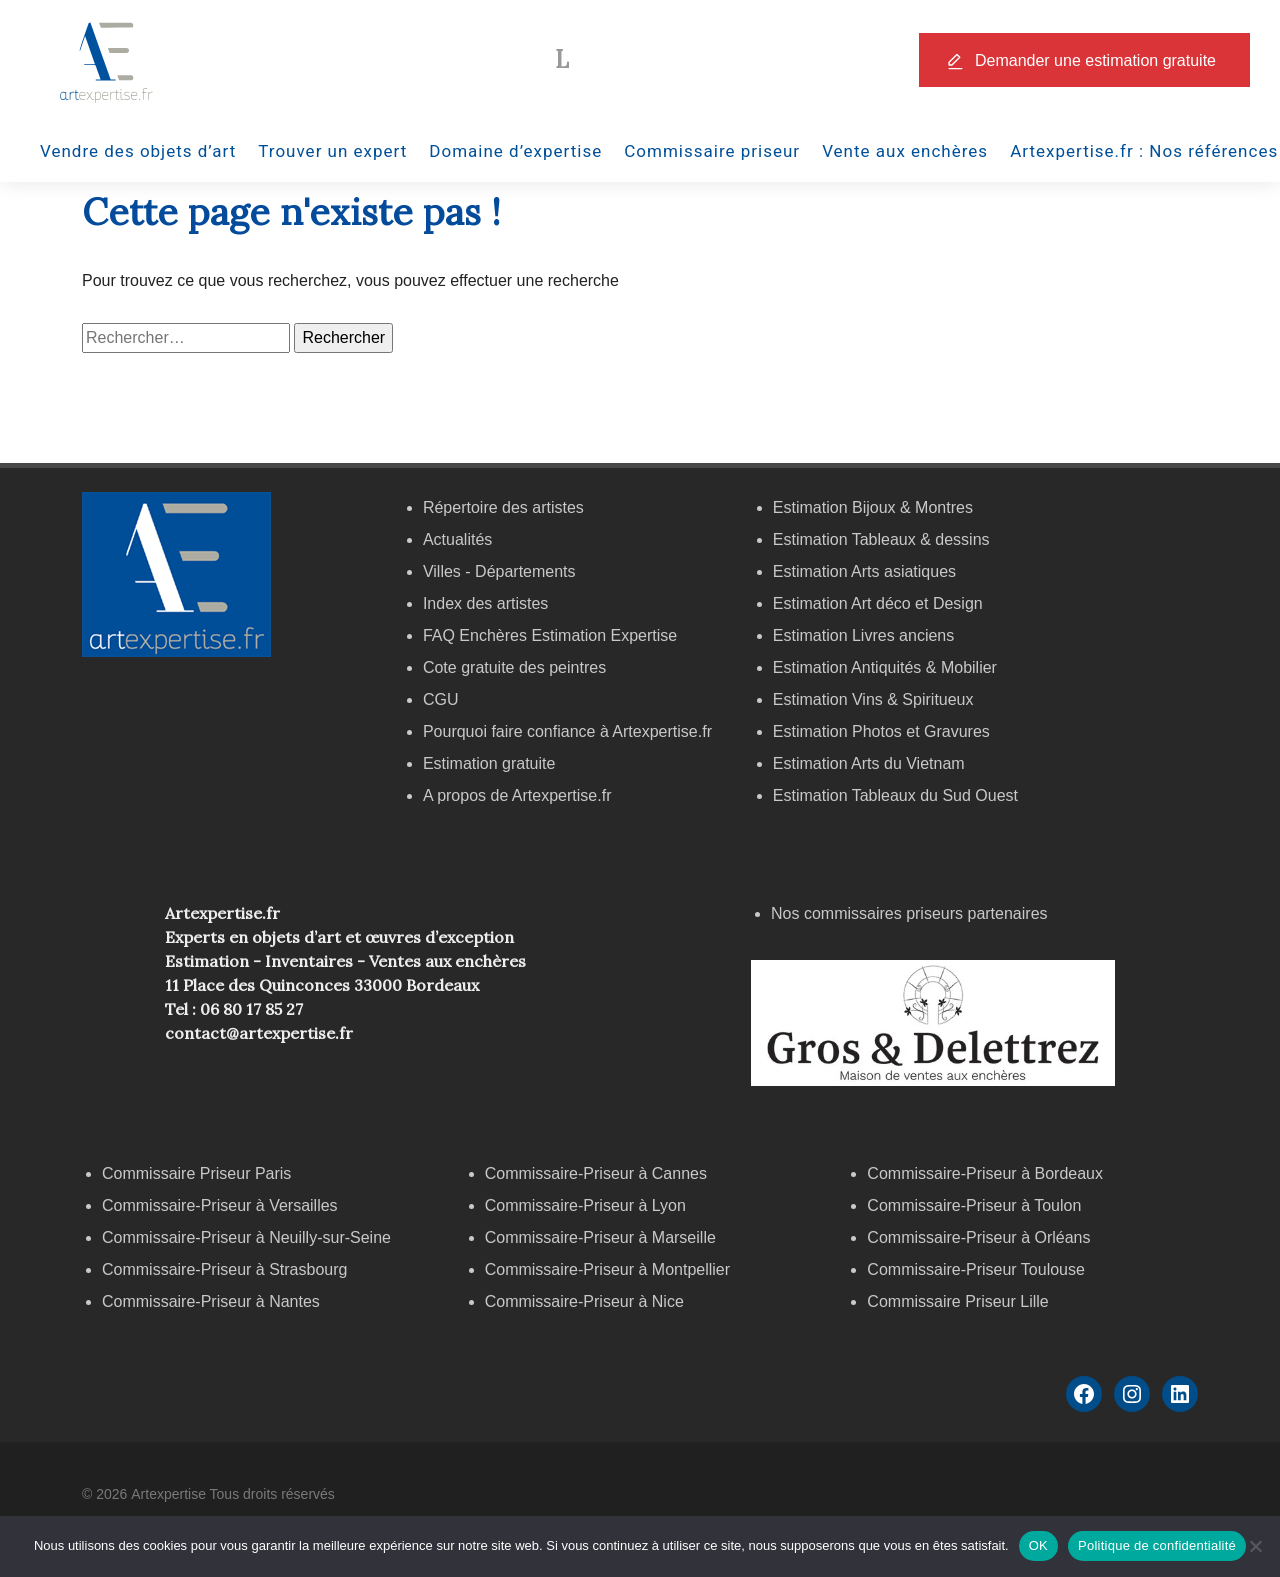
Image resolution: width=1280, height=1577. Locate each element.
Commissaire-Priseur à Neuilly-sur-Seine (246, 1237)
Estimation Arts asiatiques (864, 571)
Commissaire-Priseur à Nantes (211, 1301)
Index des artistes (485, 603)
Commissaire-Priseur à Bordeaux (985, 1173)
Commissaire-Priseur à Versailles (220, 1205)
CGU (441, 699)
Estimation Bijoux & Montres (873, 507)
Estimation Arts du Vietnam (869, 763)
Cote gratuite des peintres (514, 667)
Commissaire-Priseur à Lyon (585, 1205)
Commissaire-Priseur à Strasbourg (227, 1269)
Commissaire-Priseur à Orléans (978, 1237)
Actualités (457, 539)
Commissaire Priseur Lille (957, 1301)
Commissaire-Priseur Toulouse (976, 1269)
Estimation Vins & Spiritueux (873, 699)
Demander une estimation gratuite (1095, 60)
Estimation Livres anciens (863, 635)
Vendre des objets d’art (138, 151)
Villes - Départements (499, 571)
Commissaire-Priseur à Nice (584, 1301)
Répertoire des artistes (503, 507)
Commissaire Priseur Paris (196, 1173)
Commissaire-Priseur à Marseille (600, 1237)
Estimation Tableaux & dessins (881, 539)
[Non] (1255, 1546)
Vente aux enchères (905, 151)
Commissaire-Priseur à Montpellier (607, 1269)
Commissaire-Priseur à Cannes (598, 1173)
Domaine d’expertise (515, 151)
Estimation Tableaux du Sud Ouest (895, 795)
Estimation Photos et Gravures (881, 731)
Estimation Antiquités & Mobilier (885, 667)
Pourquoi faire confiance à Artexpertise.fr (567, 731)
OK (1038, 1545)
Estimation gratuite (489, 763)
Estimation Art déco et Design (878, 603)
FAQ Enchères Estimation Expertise (550, 635)
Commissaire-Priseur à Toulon (974, 1205)
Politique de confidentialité (1157, 1545)
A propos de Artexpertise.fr (517, 795)
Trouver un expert (332, 151)
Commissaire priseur (712, 151)
